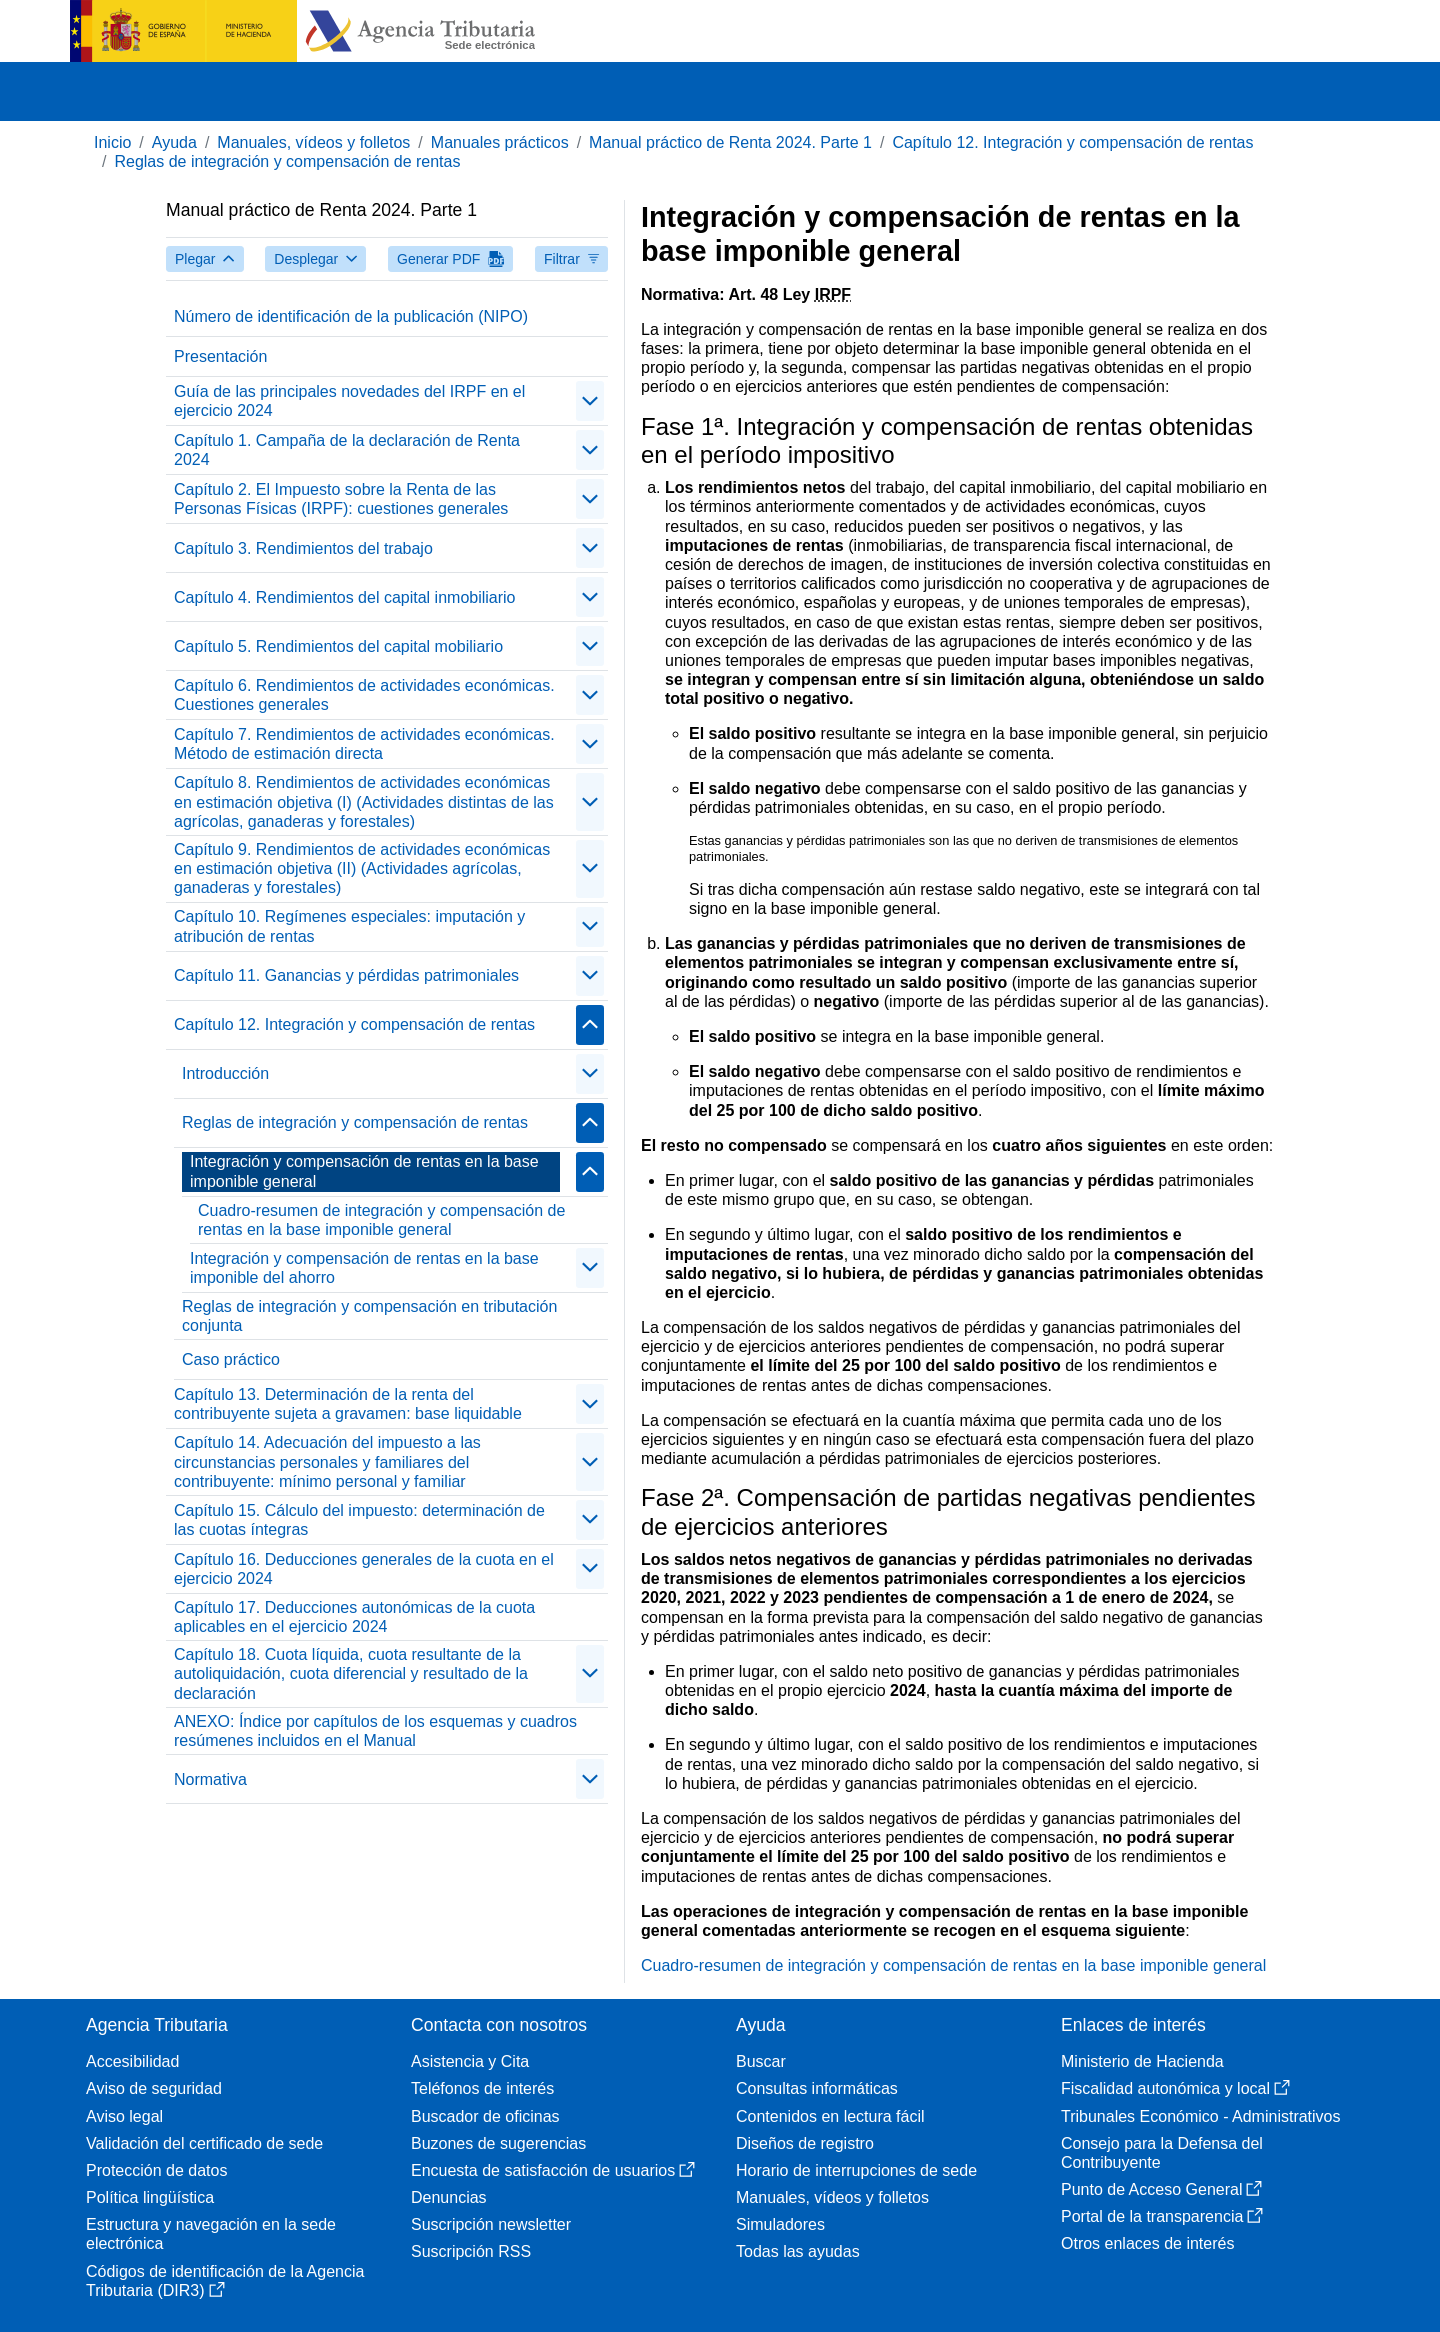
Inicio (112, 142)
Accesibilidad (132, 2061)
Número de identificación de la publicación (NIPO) (351, 316)
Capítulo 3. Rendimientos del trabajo (303, 548)
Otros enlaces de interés (1147, 2243)
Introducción (225, 1073)
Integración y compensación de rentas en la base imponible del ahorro (364, 1268)
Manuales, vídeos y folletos (313, 142)
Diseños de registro (805, 2143)
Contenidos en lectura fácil (830, 2116)
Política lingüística (150, 2197)
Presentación (220, 356)
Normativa (210, 1779)
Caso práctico (231, 1359)
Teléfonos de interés (482, 2088)
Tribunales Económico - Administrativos (1201, 2116)
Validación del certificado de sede (204, 2143)
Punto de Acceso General (1161, 2189)
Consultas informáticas (817, 2088)
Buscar (761, 2061)
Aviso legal (124, 2116)
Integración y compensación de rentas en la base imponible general (364, 1171)
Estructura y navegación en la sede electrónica (211, 2234)
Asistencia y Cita (470, 2061)
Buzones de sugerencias (498, 2143)
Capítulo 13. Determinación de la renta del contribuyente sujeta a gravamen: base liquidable (348, 1404)
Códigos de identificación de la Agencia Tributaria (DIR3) (225, 2281)
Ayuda (174, 142)
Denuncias (449, 2197)
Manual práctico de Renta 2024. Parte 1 (730, 142)
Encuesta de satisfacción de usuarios (553, 2170)
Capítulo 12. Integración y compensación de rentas (1072, 142)
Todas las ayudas (798, 2251)
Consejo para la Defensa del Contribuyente (1162, 2153)
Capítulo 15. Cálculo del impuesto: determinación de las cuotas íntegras (359, 1520)
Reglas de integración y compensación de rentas (287, 161)
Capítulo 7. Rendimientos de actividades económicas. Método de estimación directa (364, 744)
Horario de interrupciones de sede (856, 2170)
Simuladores (780, 2224)
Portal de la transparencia (1162, 2216)
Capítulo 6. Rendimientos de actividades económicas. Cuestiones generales (364, 695)
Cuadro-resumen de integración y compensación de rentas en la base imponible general (381, 1220)
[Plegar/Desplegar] (590, 401)
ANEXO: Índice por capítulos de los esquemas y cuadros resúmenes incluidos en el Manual (375, 1731)
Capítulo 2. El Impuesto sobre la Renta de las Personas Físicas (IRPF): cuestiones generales (341, 499)
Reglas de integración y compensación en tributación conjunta (369, 1316)
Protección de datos (156, 2170)
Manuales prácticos (500, 142)
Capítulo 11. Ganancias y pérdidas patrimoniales (346, 975)
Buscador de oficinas (485, 2116)
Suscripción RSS (471, 2251)
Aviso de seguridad (154, 2088)
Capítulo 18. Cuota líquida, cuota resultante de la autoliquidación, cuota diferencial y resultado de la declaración (351, 1673)
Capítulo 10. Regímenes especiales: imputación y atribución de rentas (349, 926)
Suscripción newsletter (491, 2224)
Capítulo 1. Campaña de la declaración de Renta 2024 (347, 450)
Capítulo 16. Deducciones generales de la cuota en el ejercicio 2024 (364, 1569)
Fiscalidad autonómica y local (1175, 2088)
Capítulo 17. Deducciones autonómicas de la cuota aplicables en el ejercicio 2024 (354, 1617)
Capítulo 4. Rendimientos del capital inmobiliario (345, 597)
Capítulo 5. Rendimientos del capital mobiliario (338, 646)
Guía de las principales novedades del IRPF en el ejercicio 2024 (349, 401)
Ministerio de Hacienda (1142, 2061)
